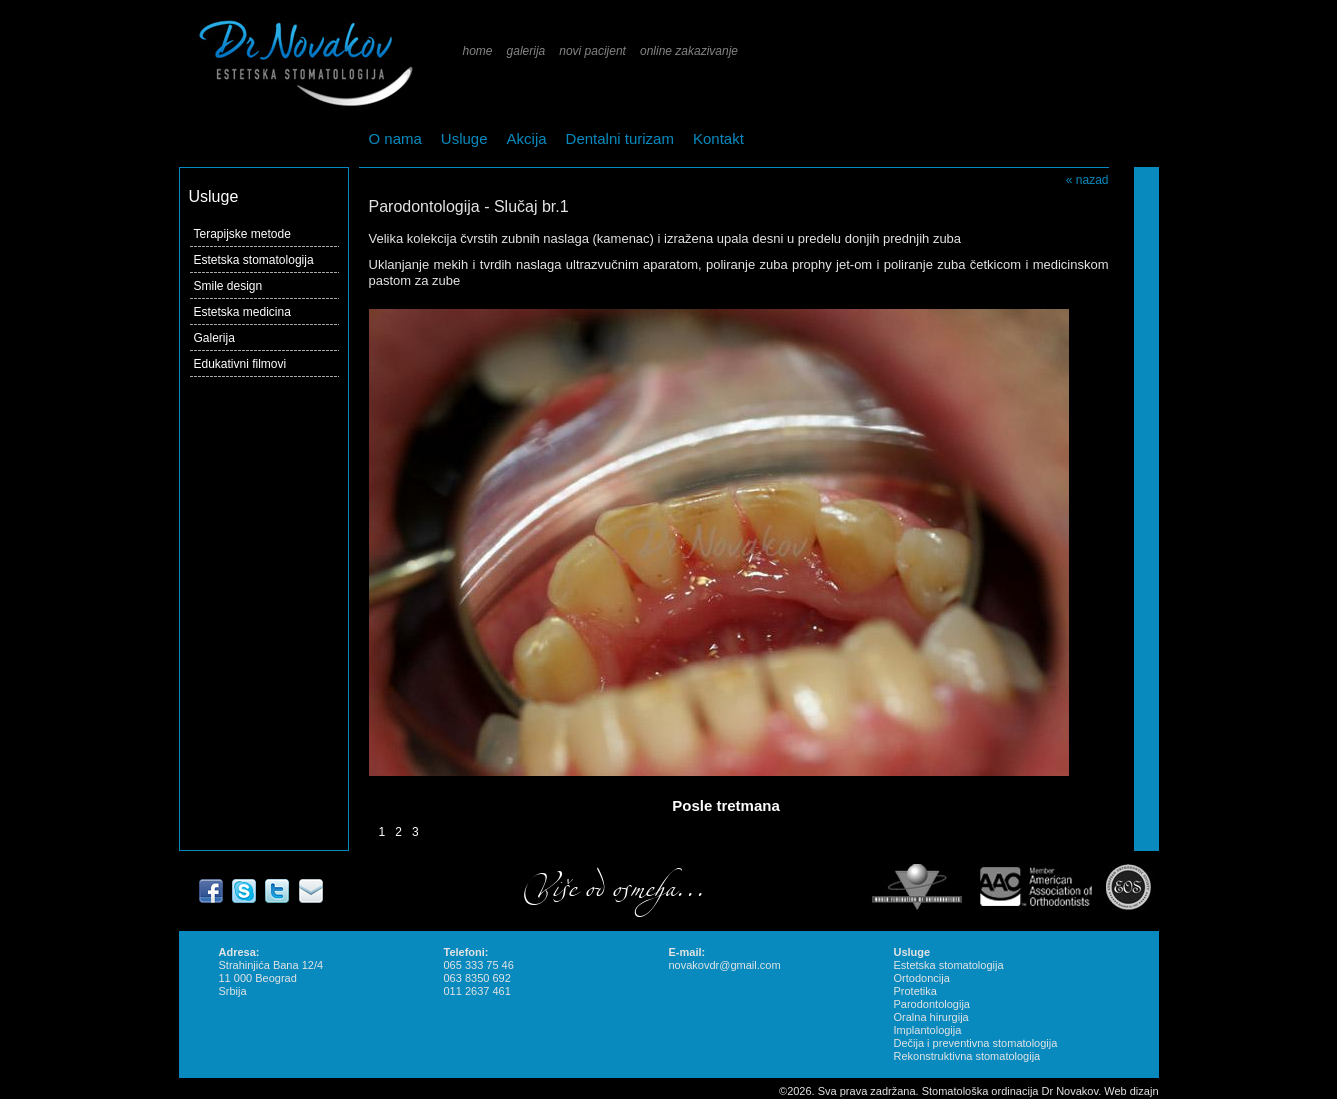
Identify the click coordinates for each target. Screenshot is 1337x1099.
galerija (526, 51)
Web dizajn (1131, 1091)
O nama (395, 138)
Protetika (915, 991)
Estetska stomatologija (254, 260)
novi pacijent (592, 51)
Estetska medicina (242, 312)
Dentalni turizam (620, 138)
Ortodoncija (922, 978)
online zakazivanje (689, 51)
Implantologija (928, 1030)
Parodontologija (932, 1004)
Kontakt (718, 138)
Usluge (464, 138)
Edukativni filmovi (240, 364)
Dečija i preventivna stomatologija (976, 1043)
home (478, 51)
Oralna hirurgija (931, 1017)
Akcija (527, 138)
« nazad (1087, 180)
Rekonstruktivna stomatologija (967, 1056)
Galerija (214, 338)
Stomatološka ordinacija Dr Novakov (1010, 1091)
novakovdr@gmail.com (725, 965)
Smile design (228, 286)
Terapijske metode (242, 234)
